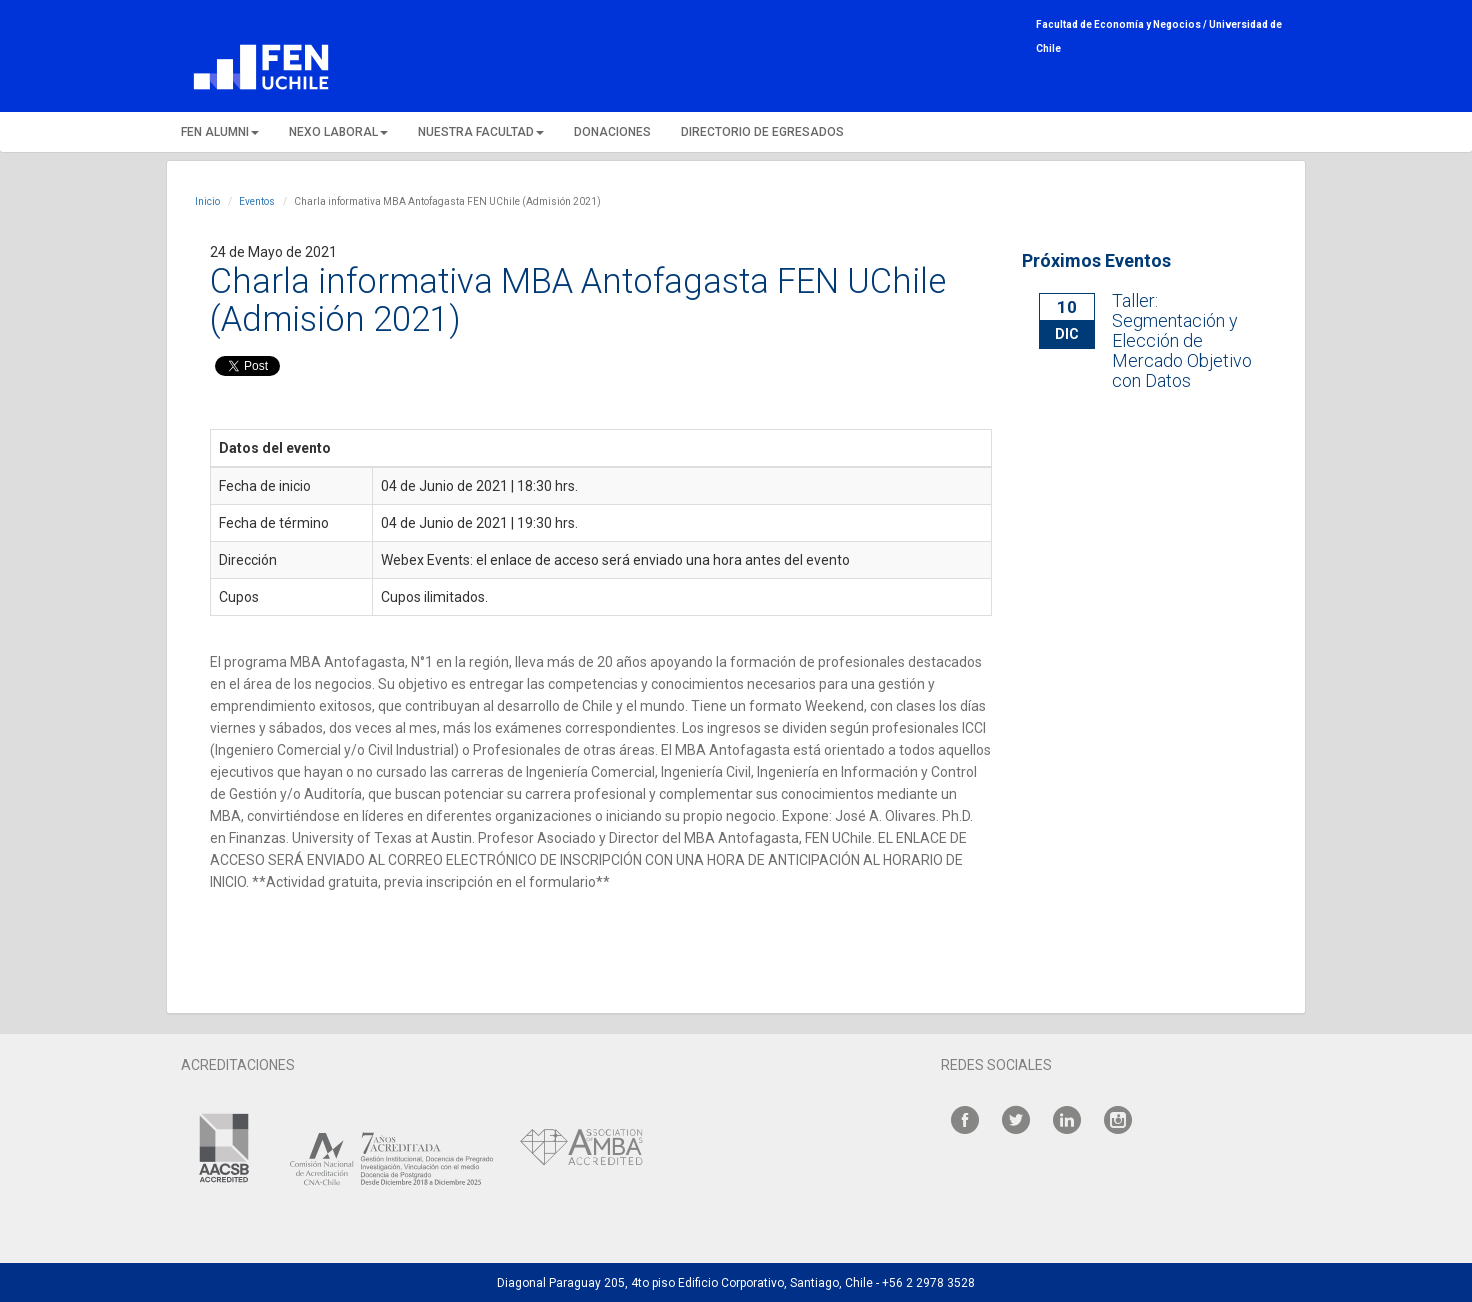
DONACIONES (612, 132)
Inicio (207, 201)
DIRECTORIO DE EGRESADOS (762, 132)
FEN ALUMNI (220, 132)
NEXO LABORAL (338, 132)
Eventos (257, 201)
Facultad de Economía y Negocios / (1122, 24)
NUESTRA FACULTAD (481, 132)
